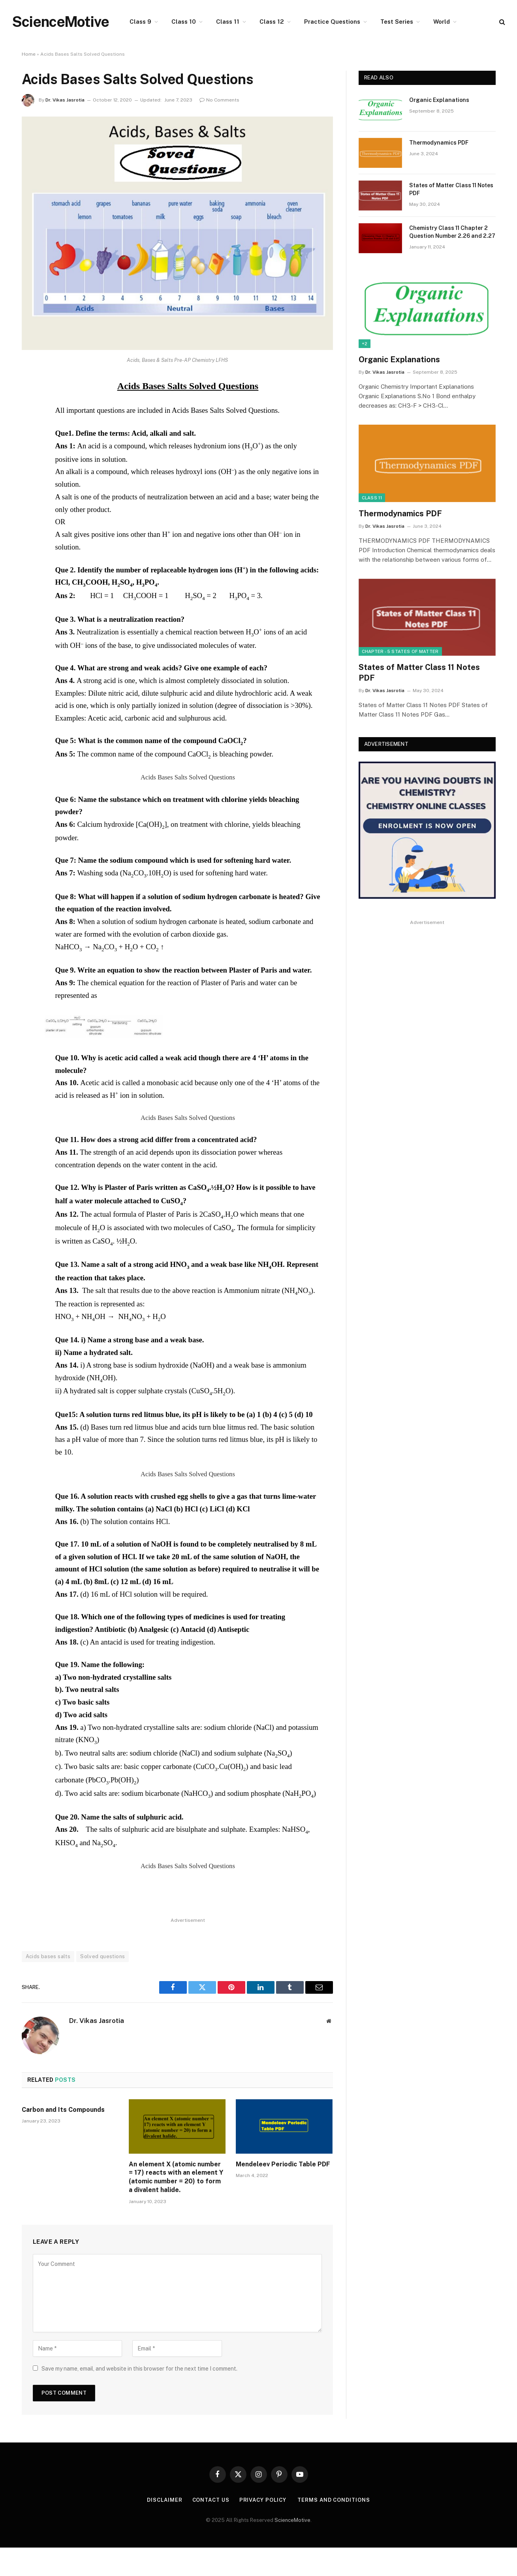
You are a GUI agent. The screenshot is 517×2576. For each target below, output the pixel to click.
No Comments (219, 100)
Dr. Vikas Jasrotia (65, 100)
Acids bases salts (48, 1956)
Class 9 (140, 21)
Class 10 (183, 21)
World (441, 21)
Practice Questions (332, 21)
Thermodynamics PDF (438, 142)
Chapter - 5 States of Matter (400, 651)
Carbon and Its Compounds (63, 2109)
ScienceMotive (292, 2520)
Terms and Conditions (333, 2500)
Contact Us (210, 2500)
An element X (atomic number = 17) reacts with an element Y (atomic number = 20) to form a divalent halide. (176, 2177)
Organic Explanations (439, 100)
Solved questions (102, 1956)
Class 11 (227, 21)
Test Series (396, 21)
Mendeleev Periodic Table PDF (283, 2164)
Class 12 (271, 21)
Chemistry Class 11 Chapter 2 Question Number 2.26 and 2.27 (452, 232)
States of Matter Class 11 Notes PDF (451, 189)
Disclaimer (164, 2500)
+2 (365, 343)
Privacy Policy (263, 2500)
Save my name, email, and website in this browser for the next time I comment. (139, 2368)
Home (29, 54)
